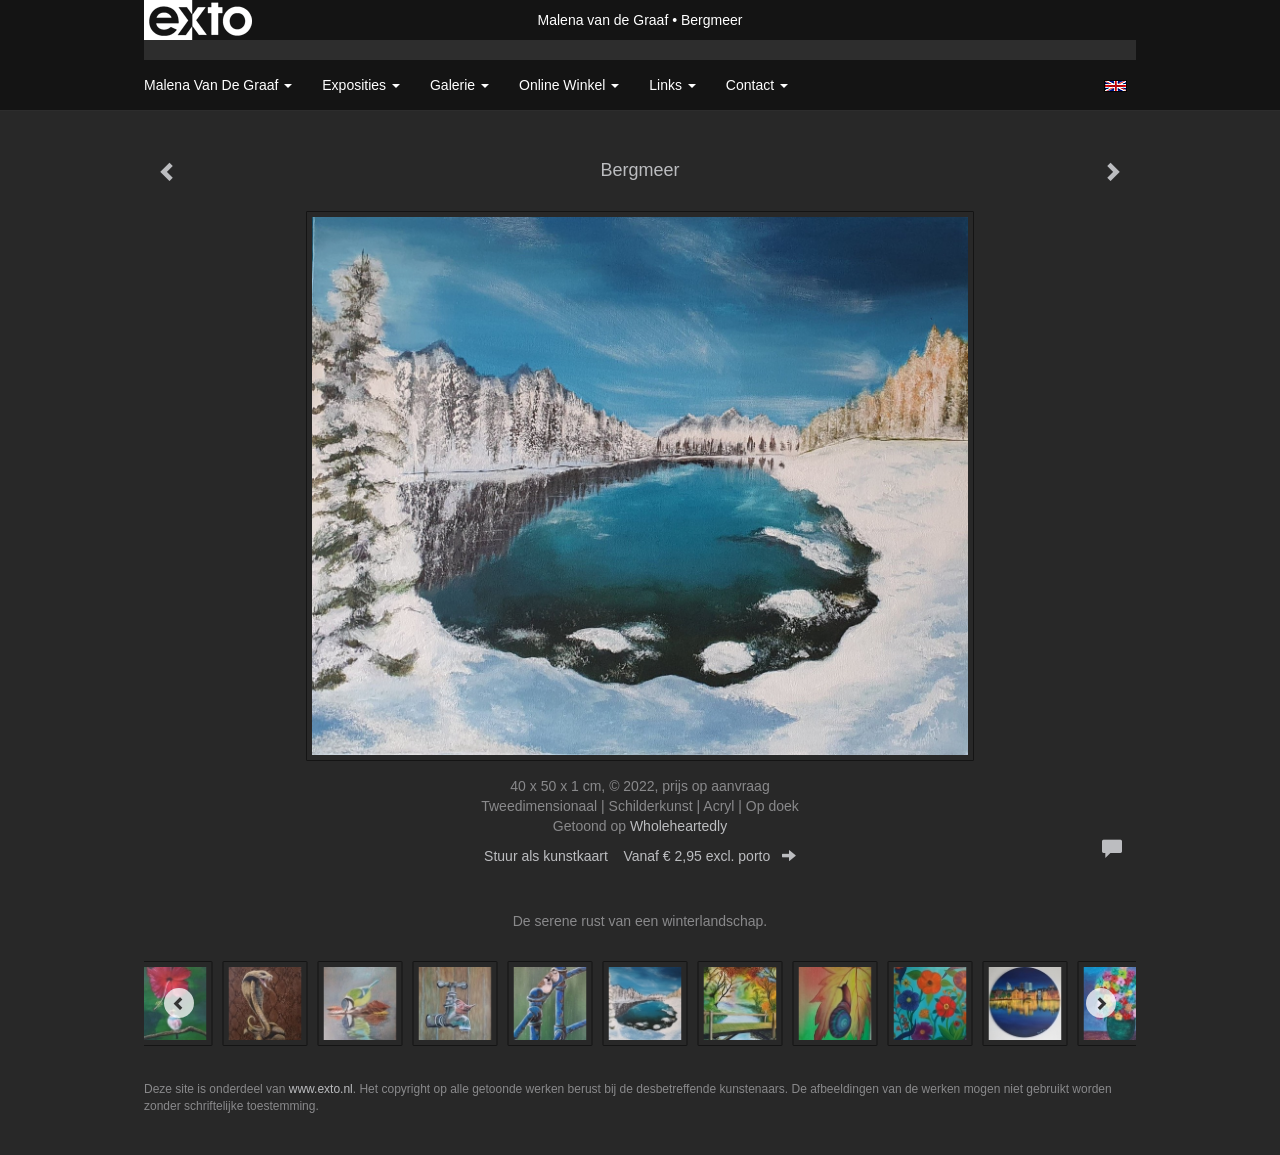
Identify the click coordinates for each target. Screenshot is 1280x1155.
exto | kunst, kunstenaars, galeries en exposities (200, 20)
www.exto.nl (321, 1089)
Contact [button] (757, 85)
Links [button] (672, 85)
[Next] (1101, 1003)
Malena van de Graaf (603, 20)
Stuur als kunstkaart (640, 856)
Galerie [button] (459, 85)
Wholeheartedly (678, 826)
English (1115, 86)
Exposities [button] (361, 85)
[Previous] (179, 1003)
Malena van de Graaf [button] (218, 85)
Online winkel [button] (569, 85)
